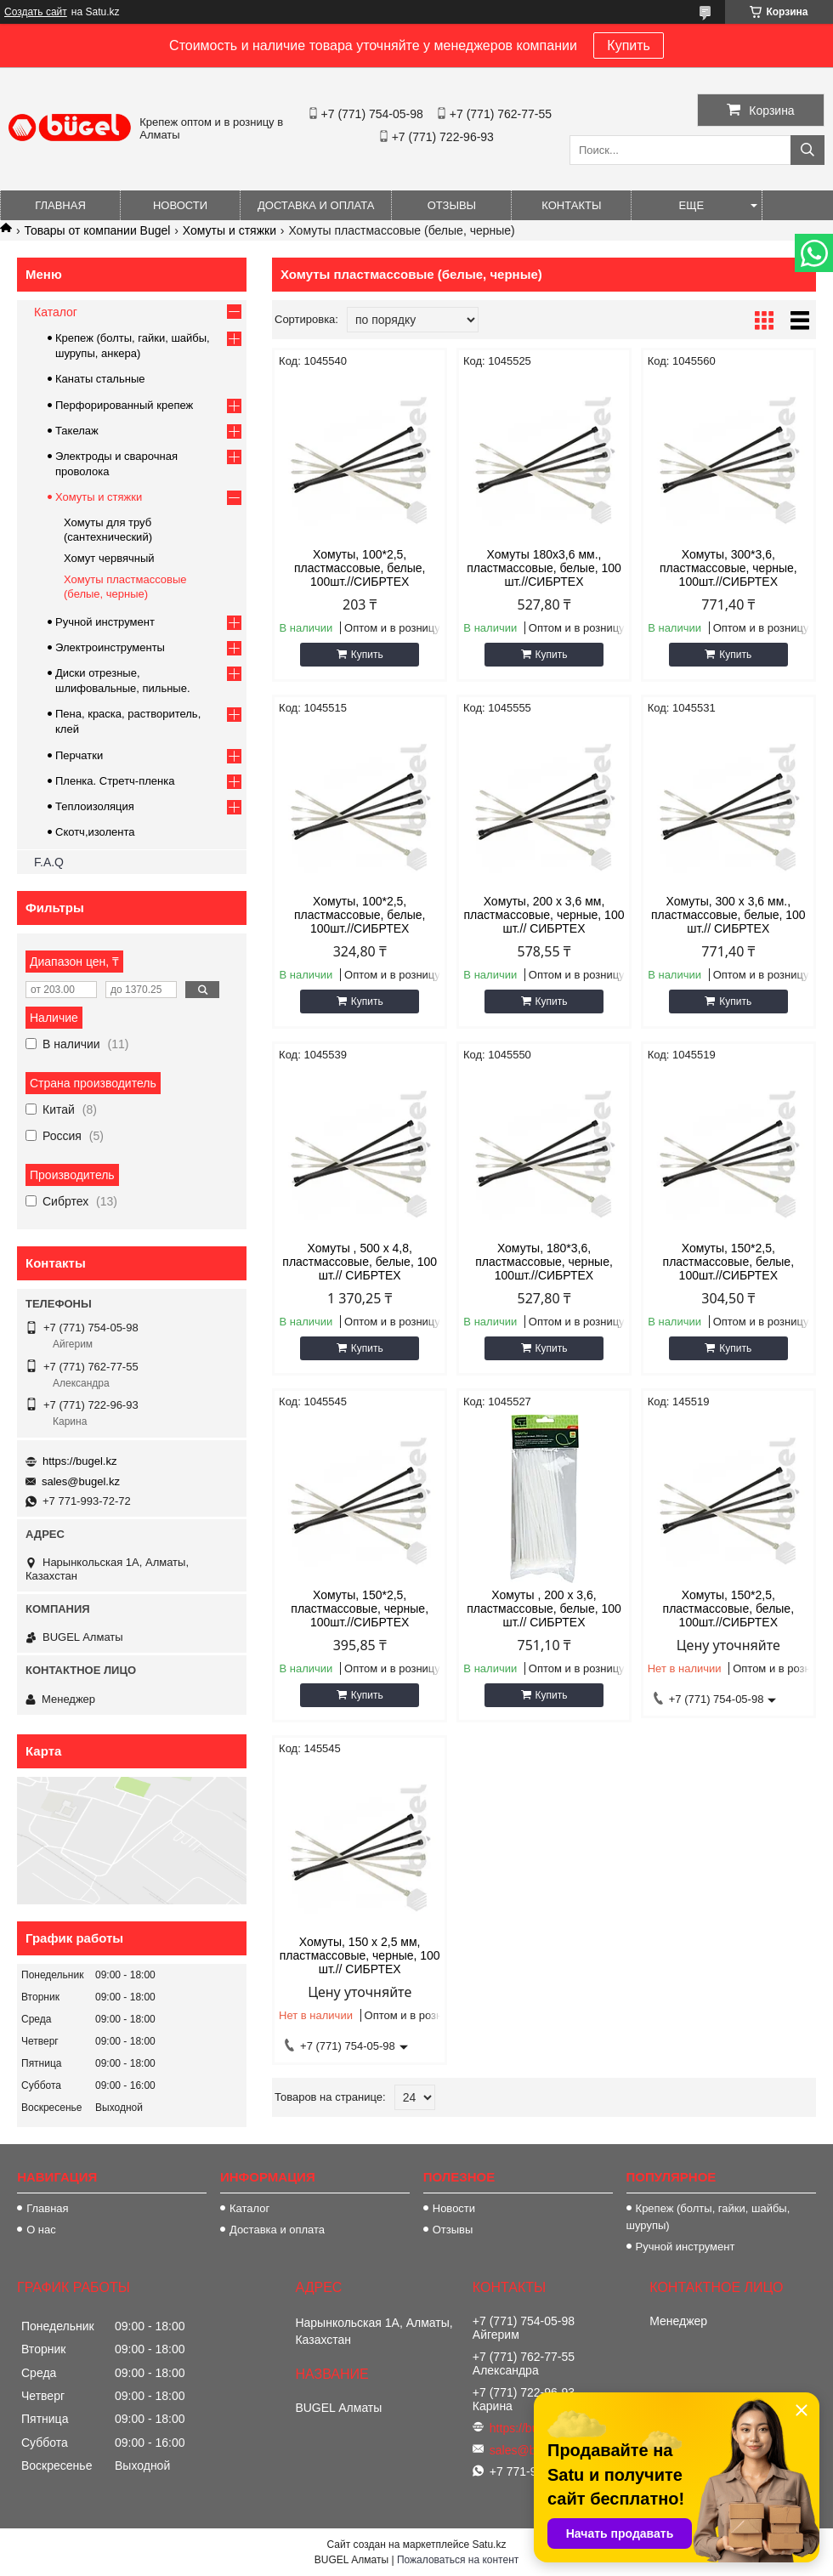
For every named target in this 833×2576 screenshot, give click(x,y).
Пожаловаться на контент (457, 2560)
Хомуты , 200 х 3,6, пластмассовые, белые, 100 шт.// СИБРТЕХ (544, 1608)
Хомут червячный (109, 558)
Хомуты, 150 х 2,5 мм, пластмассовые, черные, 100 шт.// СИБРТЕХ (360, 1955)
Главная (60, 205)
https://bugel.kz (79, 1461)
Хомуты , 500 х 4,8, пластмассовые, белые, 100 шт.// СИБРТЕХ (359, 1261)
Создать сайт (35, 12)
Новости (180, 205)
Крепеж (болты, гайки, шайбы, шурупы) (708, 2217)
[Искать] (807, 150)
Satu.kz (489, 2544)
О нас (41, 2229)
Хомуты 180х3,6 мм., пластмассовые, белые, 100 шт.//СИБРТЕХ (544, 568)
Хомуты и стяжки (229, 230)
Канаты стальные (100, 378)
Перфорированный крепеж (124, 405)
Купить (628, 45)
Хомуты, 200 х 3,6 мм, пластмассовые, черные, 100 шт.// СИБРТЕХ (544, 914)
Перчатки (79, 755)
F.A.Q (49, 862)
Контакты (571, 205)
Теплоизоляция (94, 806)
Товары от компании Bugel (97, 230)
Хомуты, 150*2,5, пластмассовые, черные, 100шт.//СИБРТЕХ (359, 1608)
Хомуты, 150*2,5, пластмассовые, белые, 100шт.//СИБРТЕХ (728, 1261)
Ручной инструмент (105, 622)
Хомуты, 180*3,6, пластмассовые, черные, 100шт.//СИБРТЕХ (544, 1261)
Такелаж (77, 430)
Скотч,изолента (95, 832)
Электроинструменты (110, 647)
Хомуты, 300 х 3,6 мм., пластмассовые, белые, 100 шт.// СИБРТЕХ (728, 914)
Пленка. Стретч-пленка (114, 781)
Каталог (55, 312)
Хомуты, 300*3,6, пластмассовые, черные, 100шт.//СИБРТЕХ (728, 568)
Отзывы (452, 205)
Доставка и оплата (316, 205)
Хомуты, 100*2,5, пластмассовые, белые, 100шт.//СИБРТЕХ (359, 568)
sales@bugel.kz (81, 1481)
